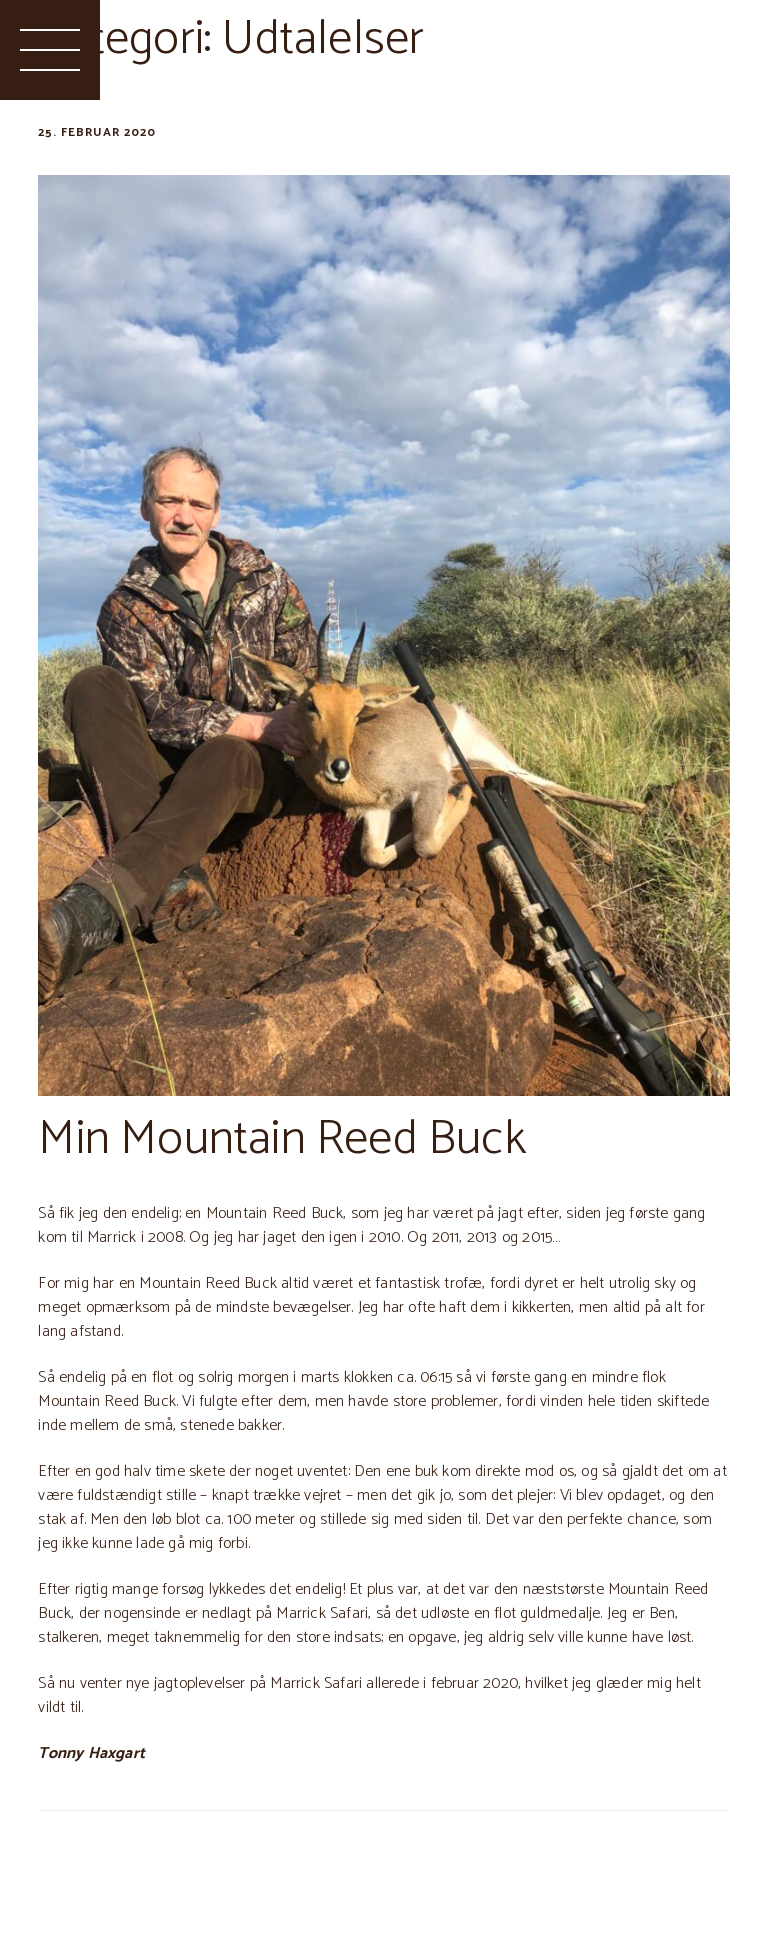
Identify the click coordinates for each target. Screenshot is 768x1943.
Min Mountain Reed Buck (281, 1139)
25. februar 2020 (97, 132)
